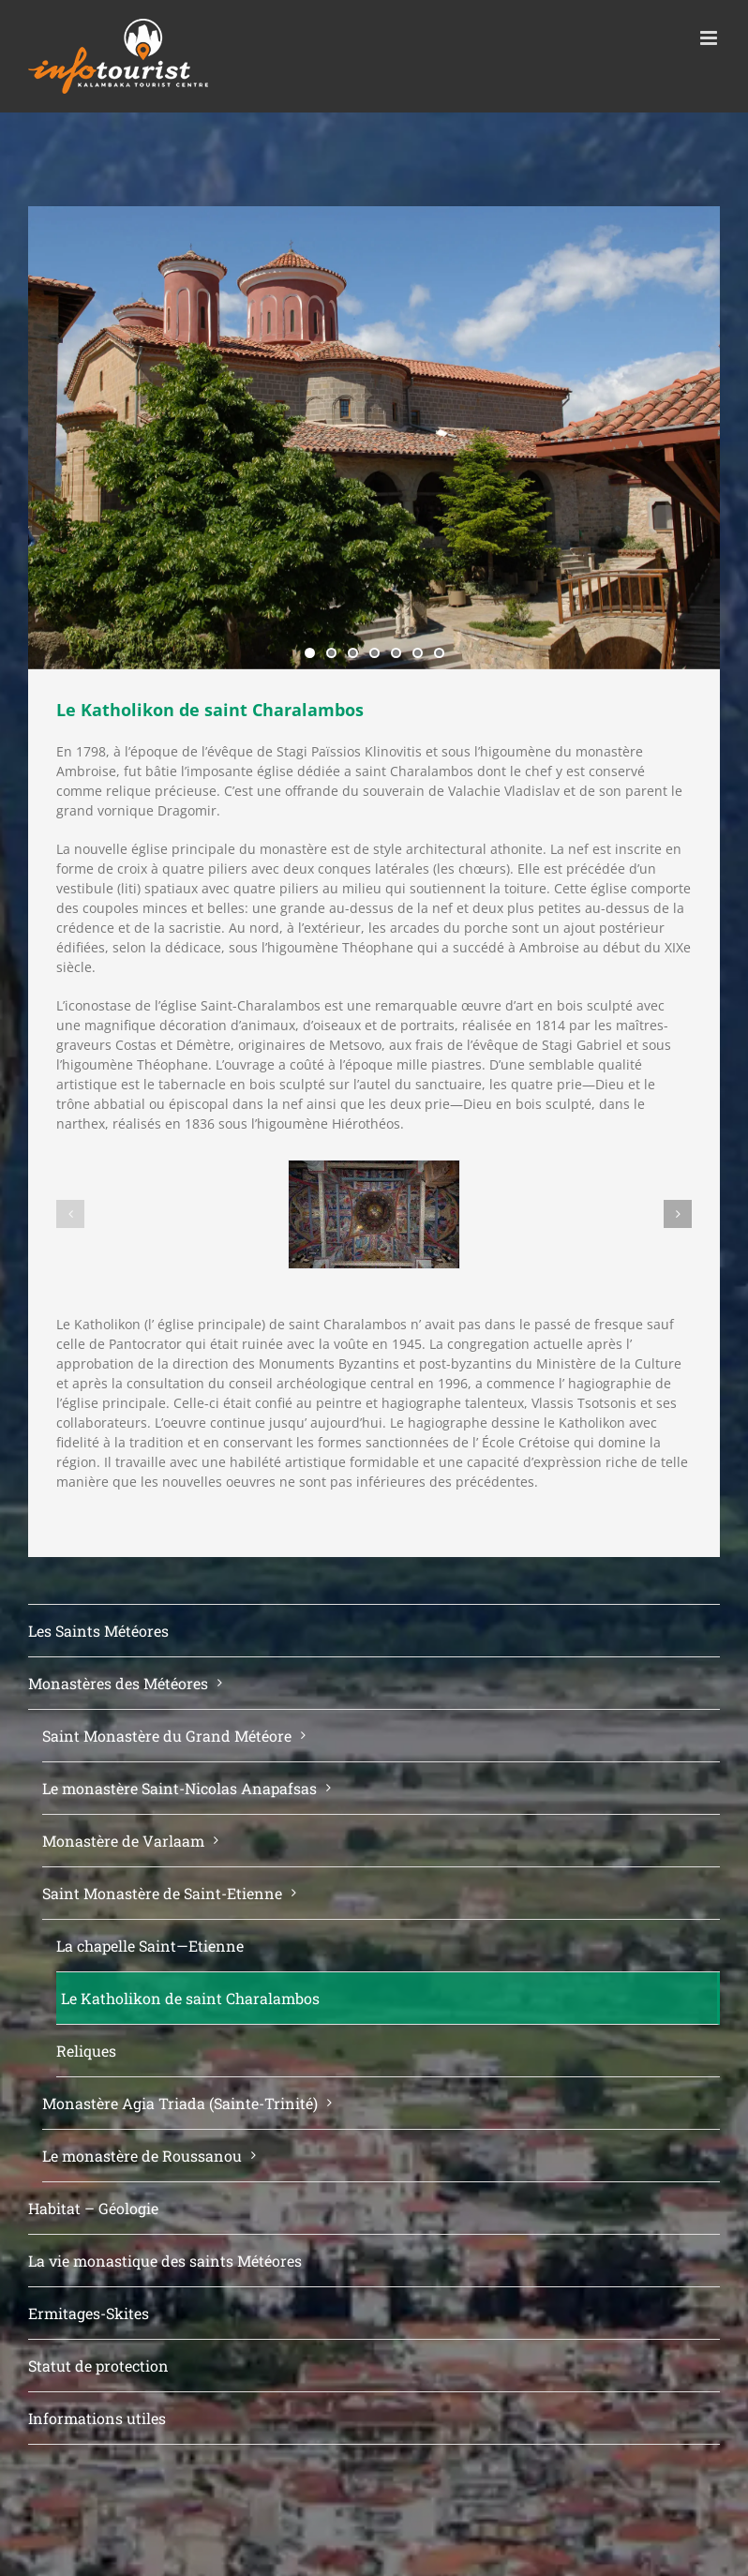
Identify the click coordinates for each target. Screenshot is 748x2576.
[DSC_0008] (374, 1214)
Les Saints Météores (98, 1630)
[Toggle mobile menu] (710, 38)
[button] (70, 1214)
